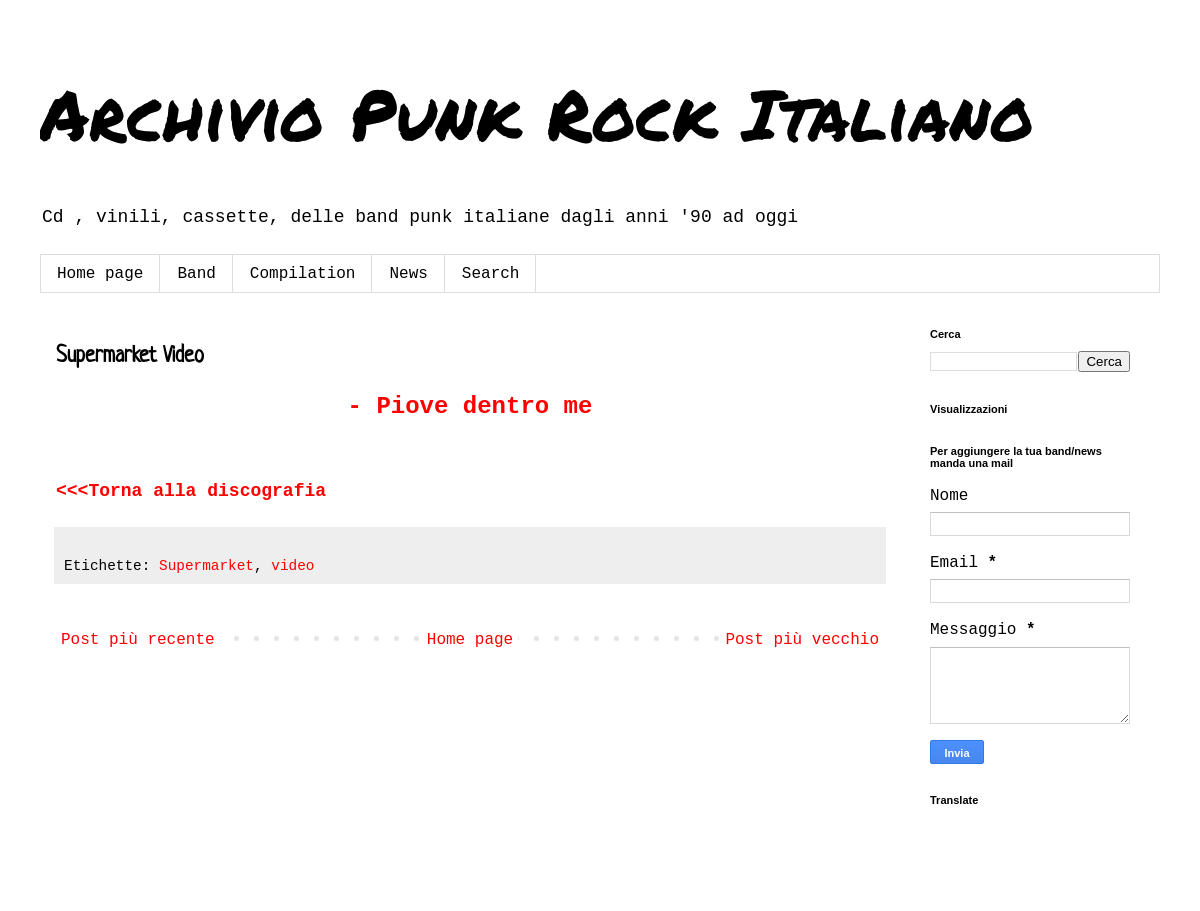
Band (196, 274)
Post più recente (138, 640)
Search (491, 274)
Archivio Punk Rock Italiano (537, 113)
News (408, 274)
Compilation (303, 274)
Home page (100, 274)
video (292, 566)
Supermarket (206, 566)
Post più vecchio (802, 640)
